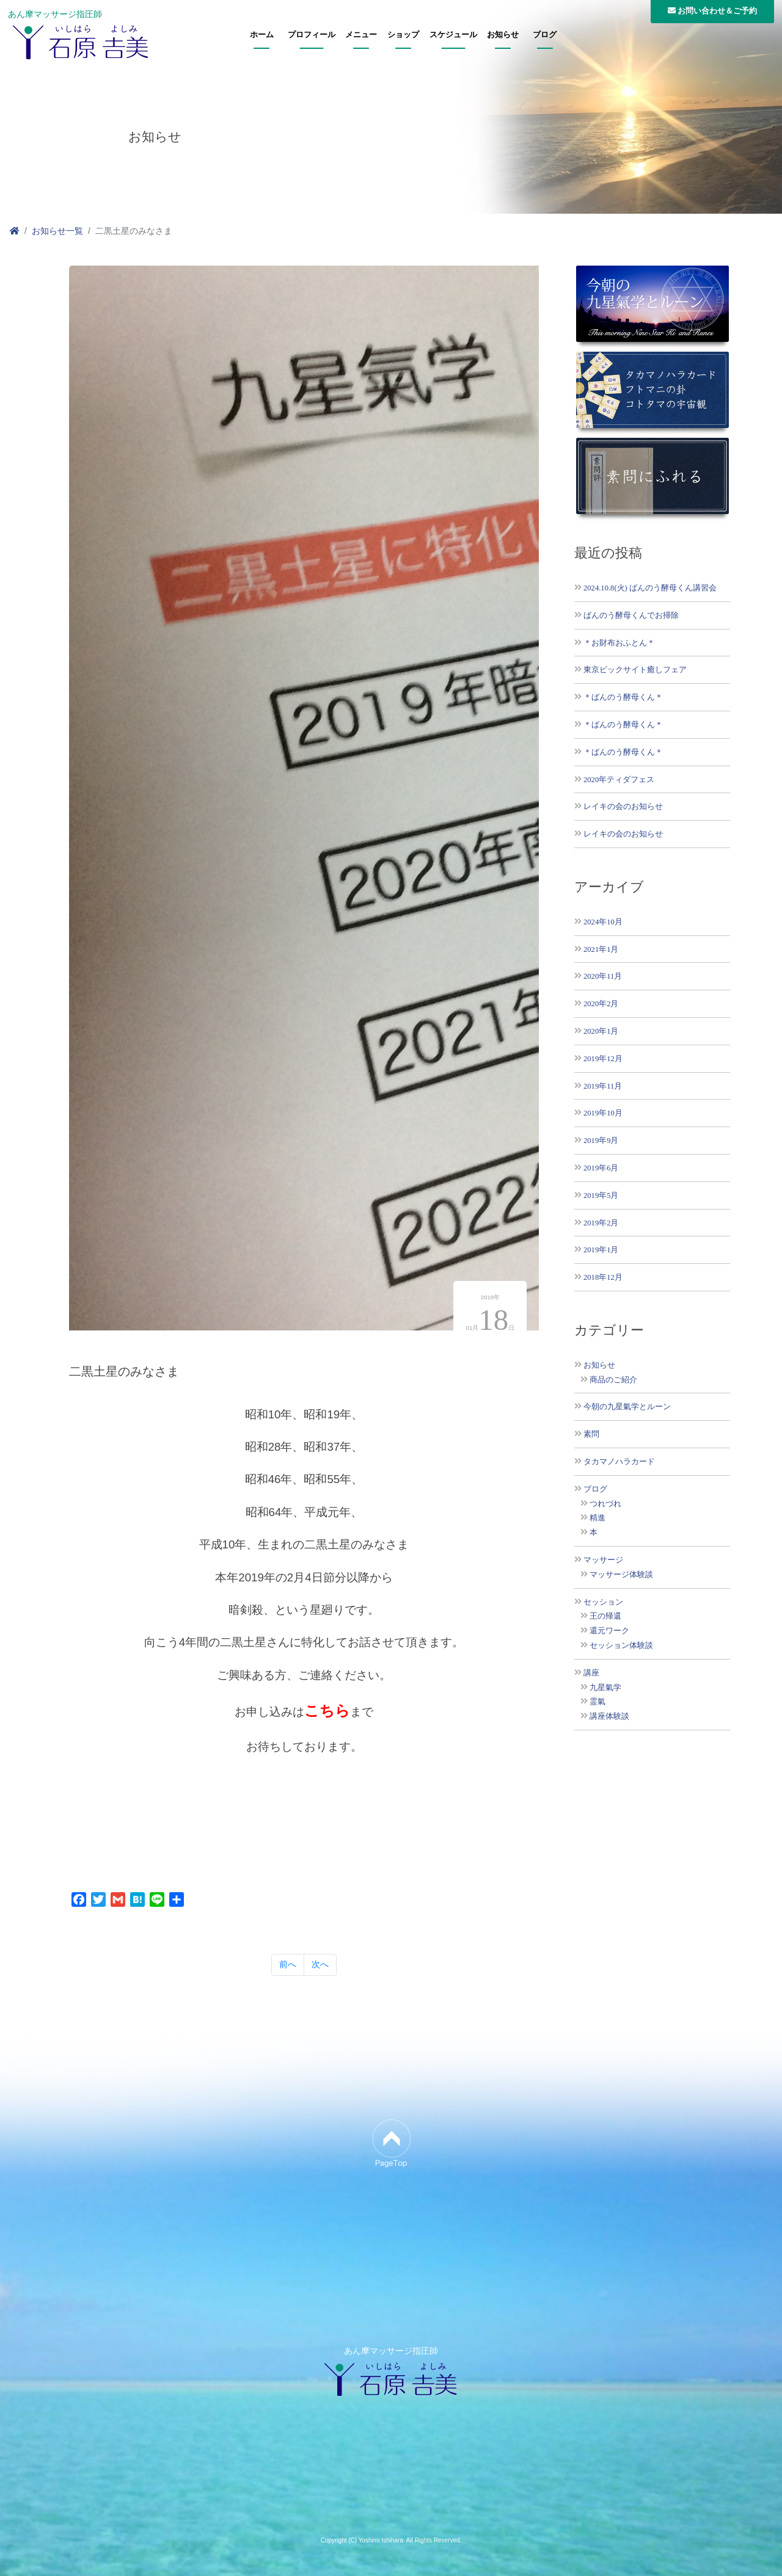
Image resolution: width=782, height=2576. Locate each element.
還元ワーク (609, 1631)
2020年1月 (600, 1031)
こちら (327, 1710)
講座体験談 (609, 1716)
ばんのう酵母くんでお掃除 (631, 615)
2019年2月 (600, 1223)
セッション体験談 (621, 1645)
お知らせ (503, 35)
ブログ (545, 35)
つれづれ (605, 1504)
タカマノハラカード (619, 1461)
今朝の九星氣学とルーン (627, 1406)
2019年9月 (600, 1140)
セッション (603, 1602)
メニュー (361, 35)
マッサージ (603, 1560)
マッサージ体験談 (621, 1574)
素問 (591, 1434)
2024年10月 (603, 922)
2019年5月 (600, 1195)
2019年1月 (600, 1250)
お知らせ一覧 (57, 231)
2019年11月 (602, 1086)
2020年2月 (600, 1003)
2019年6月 (600, 1168)
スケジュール (453, 35)
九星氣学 (605, 1687)
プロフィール (311, 35)
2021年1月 (600, 949)
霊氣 (597, 1701)
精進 (597, 1518)
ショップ (403, 35)
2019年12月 (603, 1058)
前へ (287, 1964)
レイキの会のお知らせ (623, 806)
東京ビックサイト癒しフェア (635, 669)
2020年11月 (602, 976)
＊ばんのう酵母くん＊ (623, 697)
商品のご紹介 (613, 1380)
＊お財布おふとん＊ (619, 643)
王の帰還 (605, 1616)
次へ (320, 1964)
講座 (591, 1673)
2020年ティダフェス (618, 779)
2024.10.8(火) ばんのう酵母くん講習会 (650, 588)
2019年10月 (603, 1113)
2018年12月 (603, 1277)
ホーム (262, 35)
